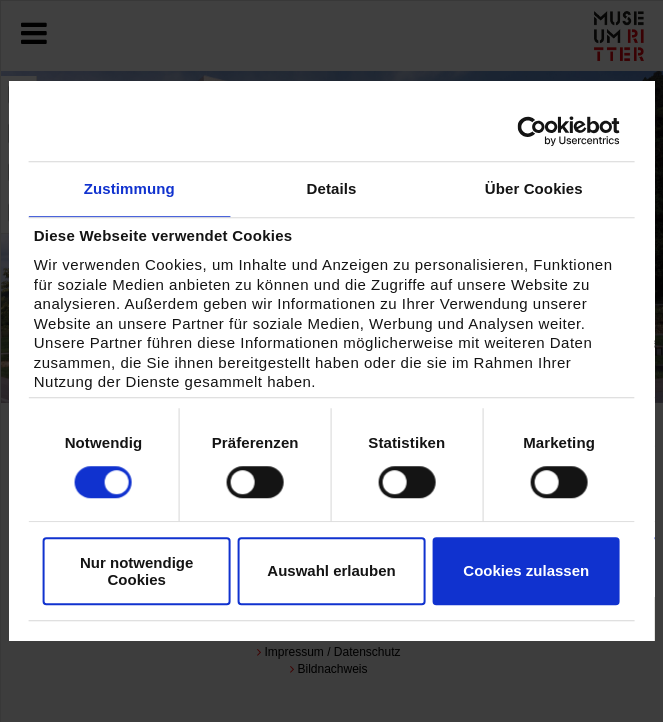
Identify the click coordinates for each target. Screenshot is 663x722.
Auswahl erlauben (331, 570)
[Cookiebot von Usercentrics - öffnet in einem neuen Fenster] (532, 131)
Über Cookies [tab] (534, 188)
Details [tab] (332, 188)
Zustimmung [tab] (129, 188)
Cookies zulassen (526, 570)
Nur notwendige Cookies (136, 571)
